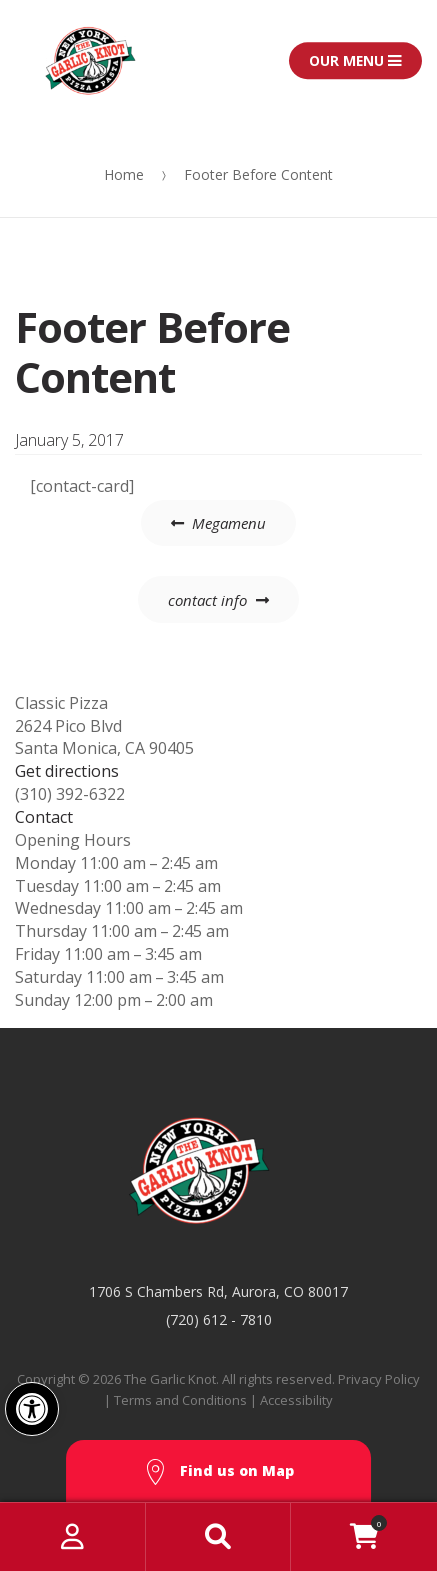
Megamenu (229, 523)
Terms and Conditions (180, 1400)
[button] (32, 1409)
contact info (207, 600)
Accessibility (296, 1400)
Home (124, 174)
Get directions (67, 771)
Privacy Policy (379, 1379)
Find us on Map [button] (219, 1472)
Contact (44, 817)
